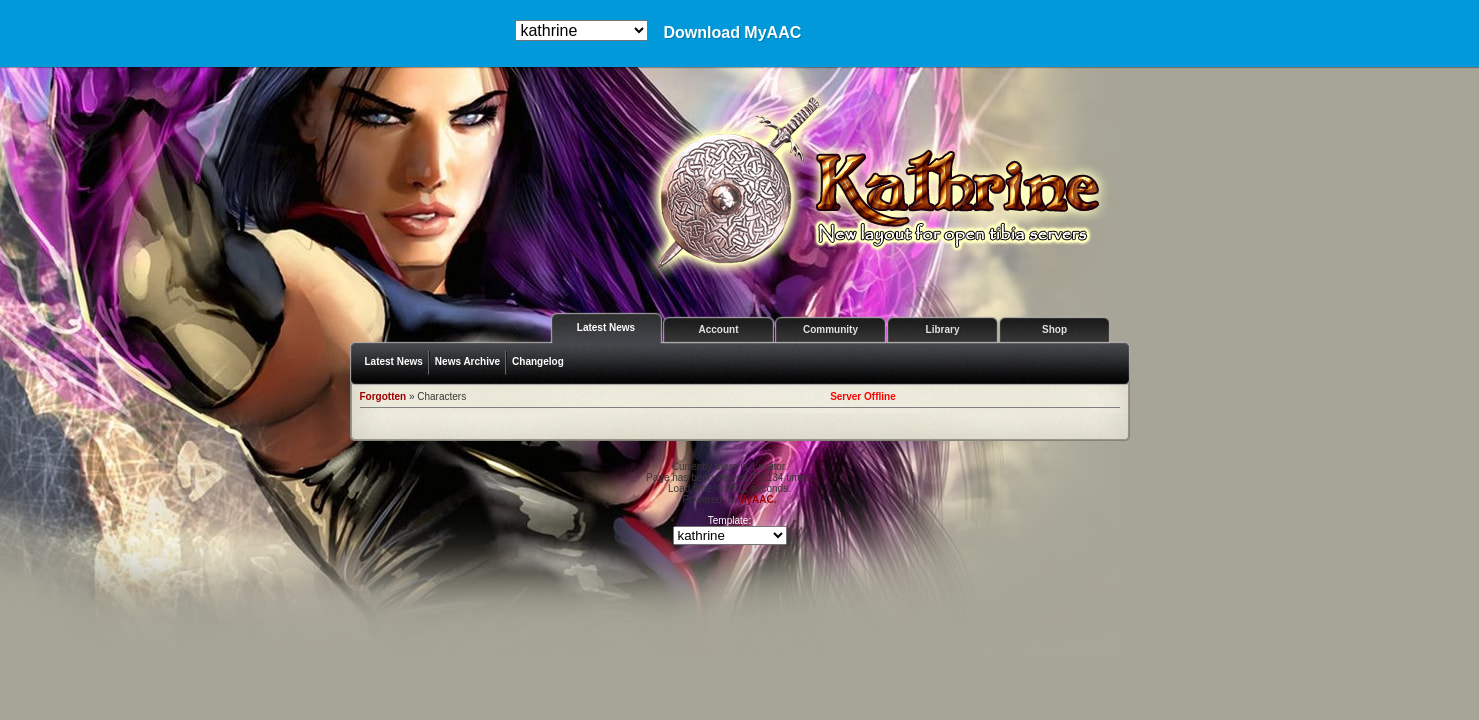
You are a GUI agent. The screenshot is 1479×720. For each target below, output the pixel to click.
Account (719, 329)
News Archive (467, 361)
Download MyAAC (732, 33)
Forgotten (383, 396)
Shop (1054, 329)
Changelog (538, 361)
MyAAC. (757, 499)
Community (830, 329)
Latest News (606, 327)
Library (943, 329)
